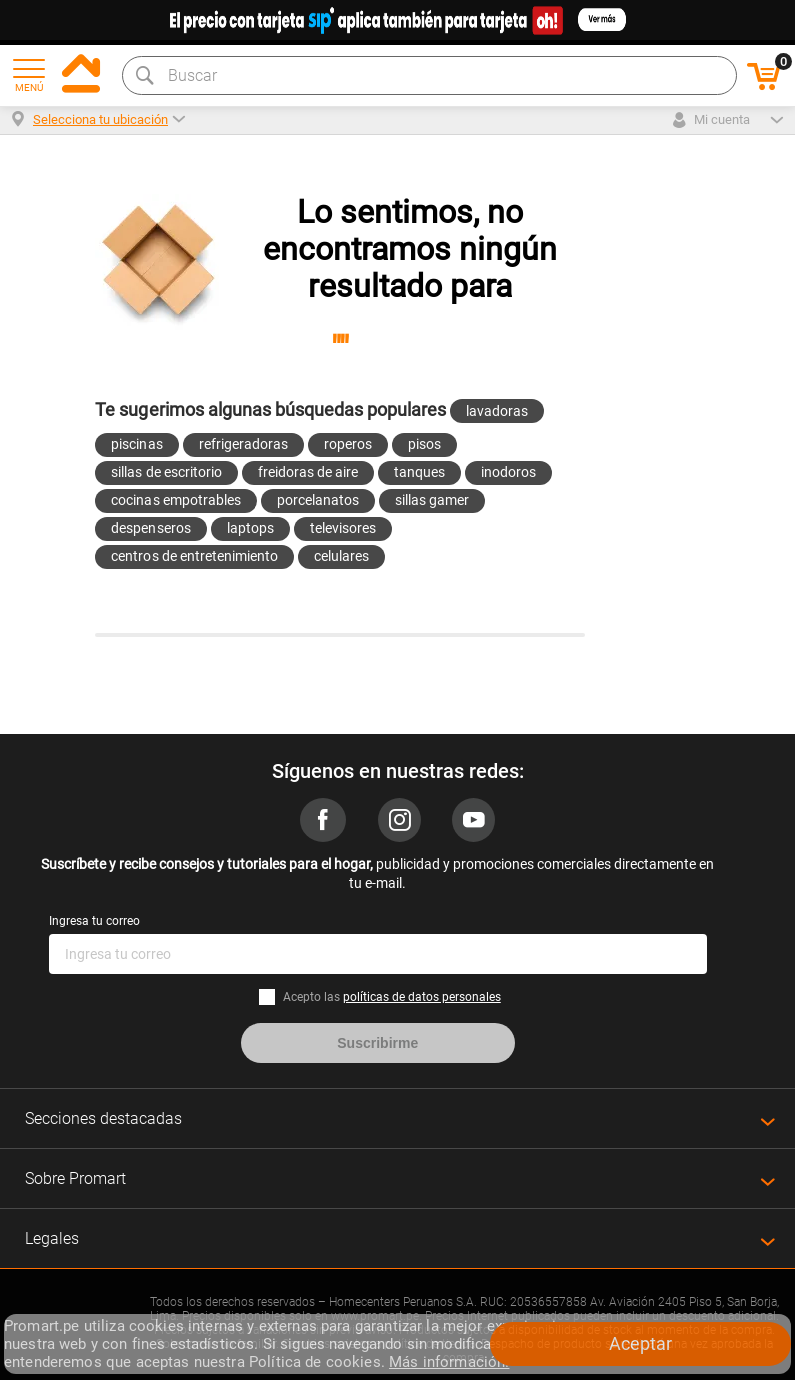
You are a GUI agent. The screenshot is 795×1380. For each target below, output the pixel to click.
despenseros (150, 528)
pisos (424, 444)
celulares (341, 556)
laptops (250, 528)
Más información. (449, 1362)
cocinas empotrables (175, 500)
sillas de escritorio (166, 472)
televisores (343, 528)
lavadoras (497, 411)
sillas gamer (432, 500)
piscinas (136, 444)
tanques (419, 472)
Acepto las (392, 997)
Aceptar (640, 1343)
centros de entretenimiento (194, 556)
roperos (348, 444)
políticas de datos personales (422, 997)
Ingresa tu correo (94, 921)
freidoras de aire (308, 472)
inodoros (508, 472)
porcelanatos (318, 500)
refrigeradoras (243, 444)
